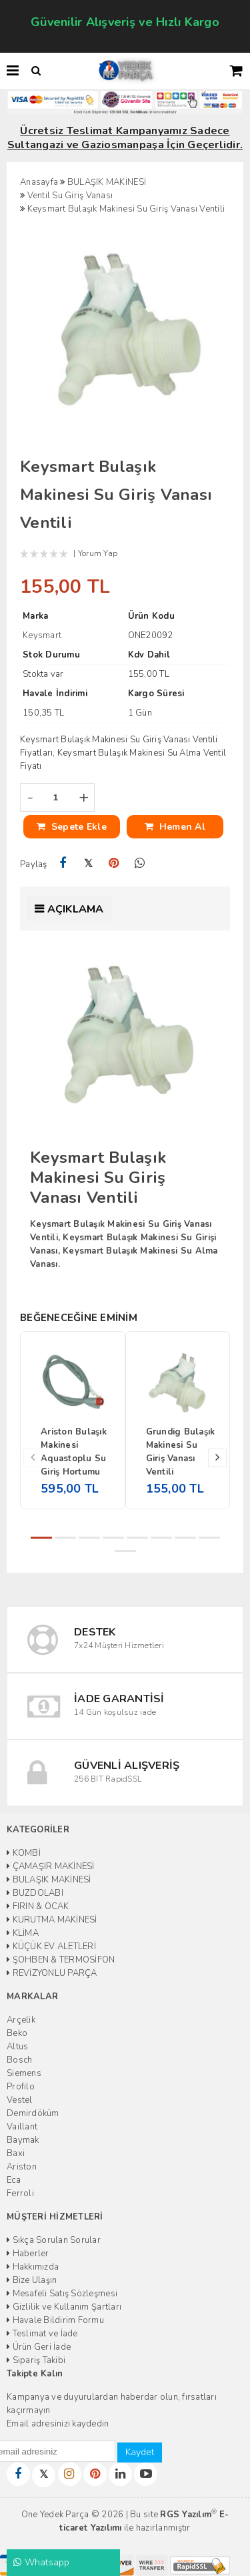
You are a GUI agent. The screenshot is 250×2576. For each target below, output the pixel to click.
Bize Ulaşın (32, 2280)
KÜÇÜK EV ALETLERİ (51, 1947)
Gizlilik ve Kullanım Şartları (64, 2307)
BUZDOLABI (35, 1893)
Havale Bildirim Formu (55, 2320)
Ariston (22, 2167)
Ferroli (20, 2193)
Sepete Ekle (72, 826)
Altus (17, 2047)
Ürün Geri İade (39, 2347)
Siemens (24, 2073)
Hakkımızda (33, 2267)
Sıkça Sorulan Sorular (54, 2240)
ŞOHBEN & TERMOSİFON (61, 1960)
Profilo (21, 2087)
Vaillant (22, 2127)
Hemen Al (175, 826)
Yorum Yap (97, 553)
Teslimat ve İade (42, 2334)
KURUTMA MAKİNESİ (52, 1920)
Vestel (20, 2100)
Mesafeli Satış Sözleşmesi (62, 2294)
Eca (14, 2180)
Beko (17, 2033)
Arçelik (21, 2020)
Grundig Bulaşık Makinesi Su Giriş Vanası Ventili (180, 1452)
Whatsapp (41, 2562)
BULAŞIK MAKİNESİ (49, 1880)
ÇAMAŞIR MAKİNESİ (51, 1866)
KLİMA (23, 1933)
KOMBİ (24, 1853)
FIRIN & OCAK (38, 1906)
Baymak (23, 2140)
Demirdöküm (33, 2113)
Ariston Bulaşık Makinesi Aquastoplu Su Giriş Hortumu (74, 1452)
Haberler (28, 2254)
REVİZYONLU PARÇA (52, 1973)
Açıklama (75, 909)
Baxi (16, 2153)
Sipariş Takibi (36, 2360)
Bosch (19, 2060)
